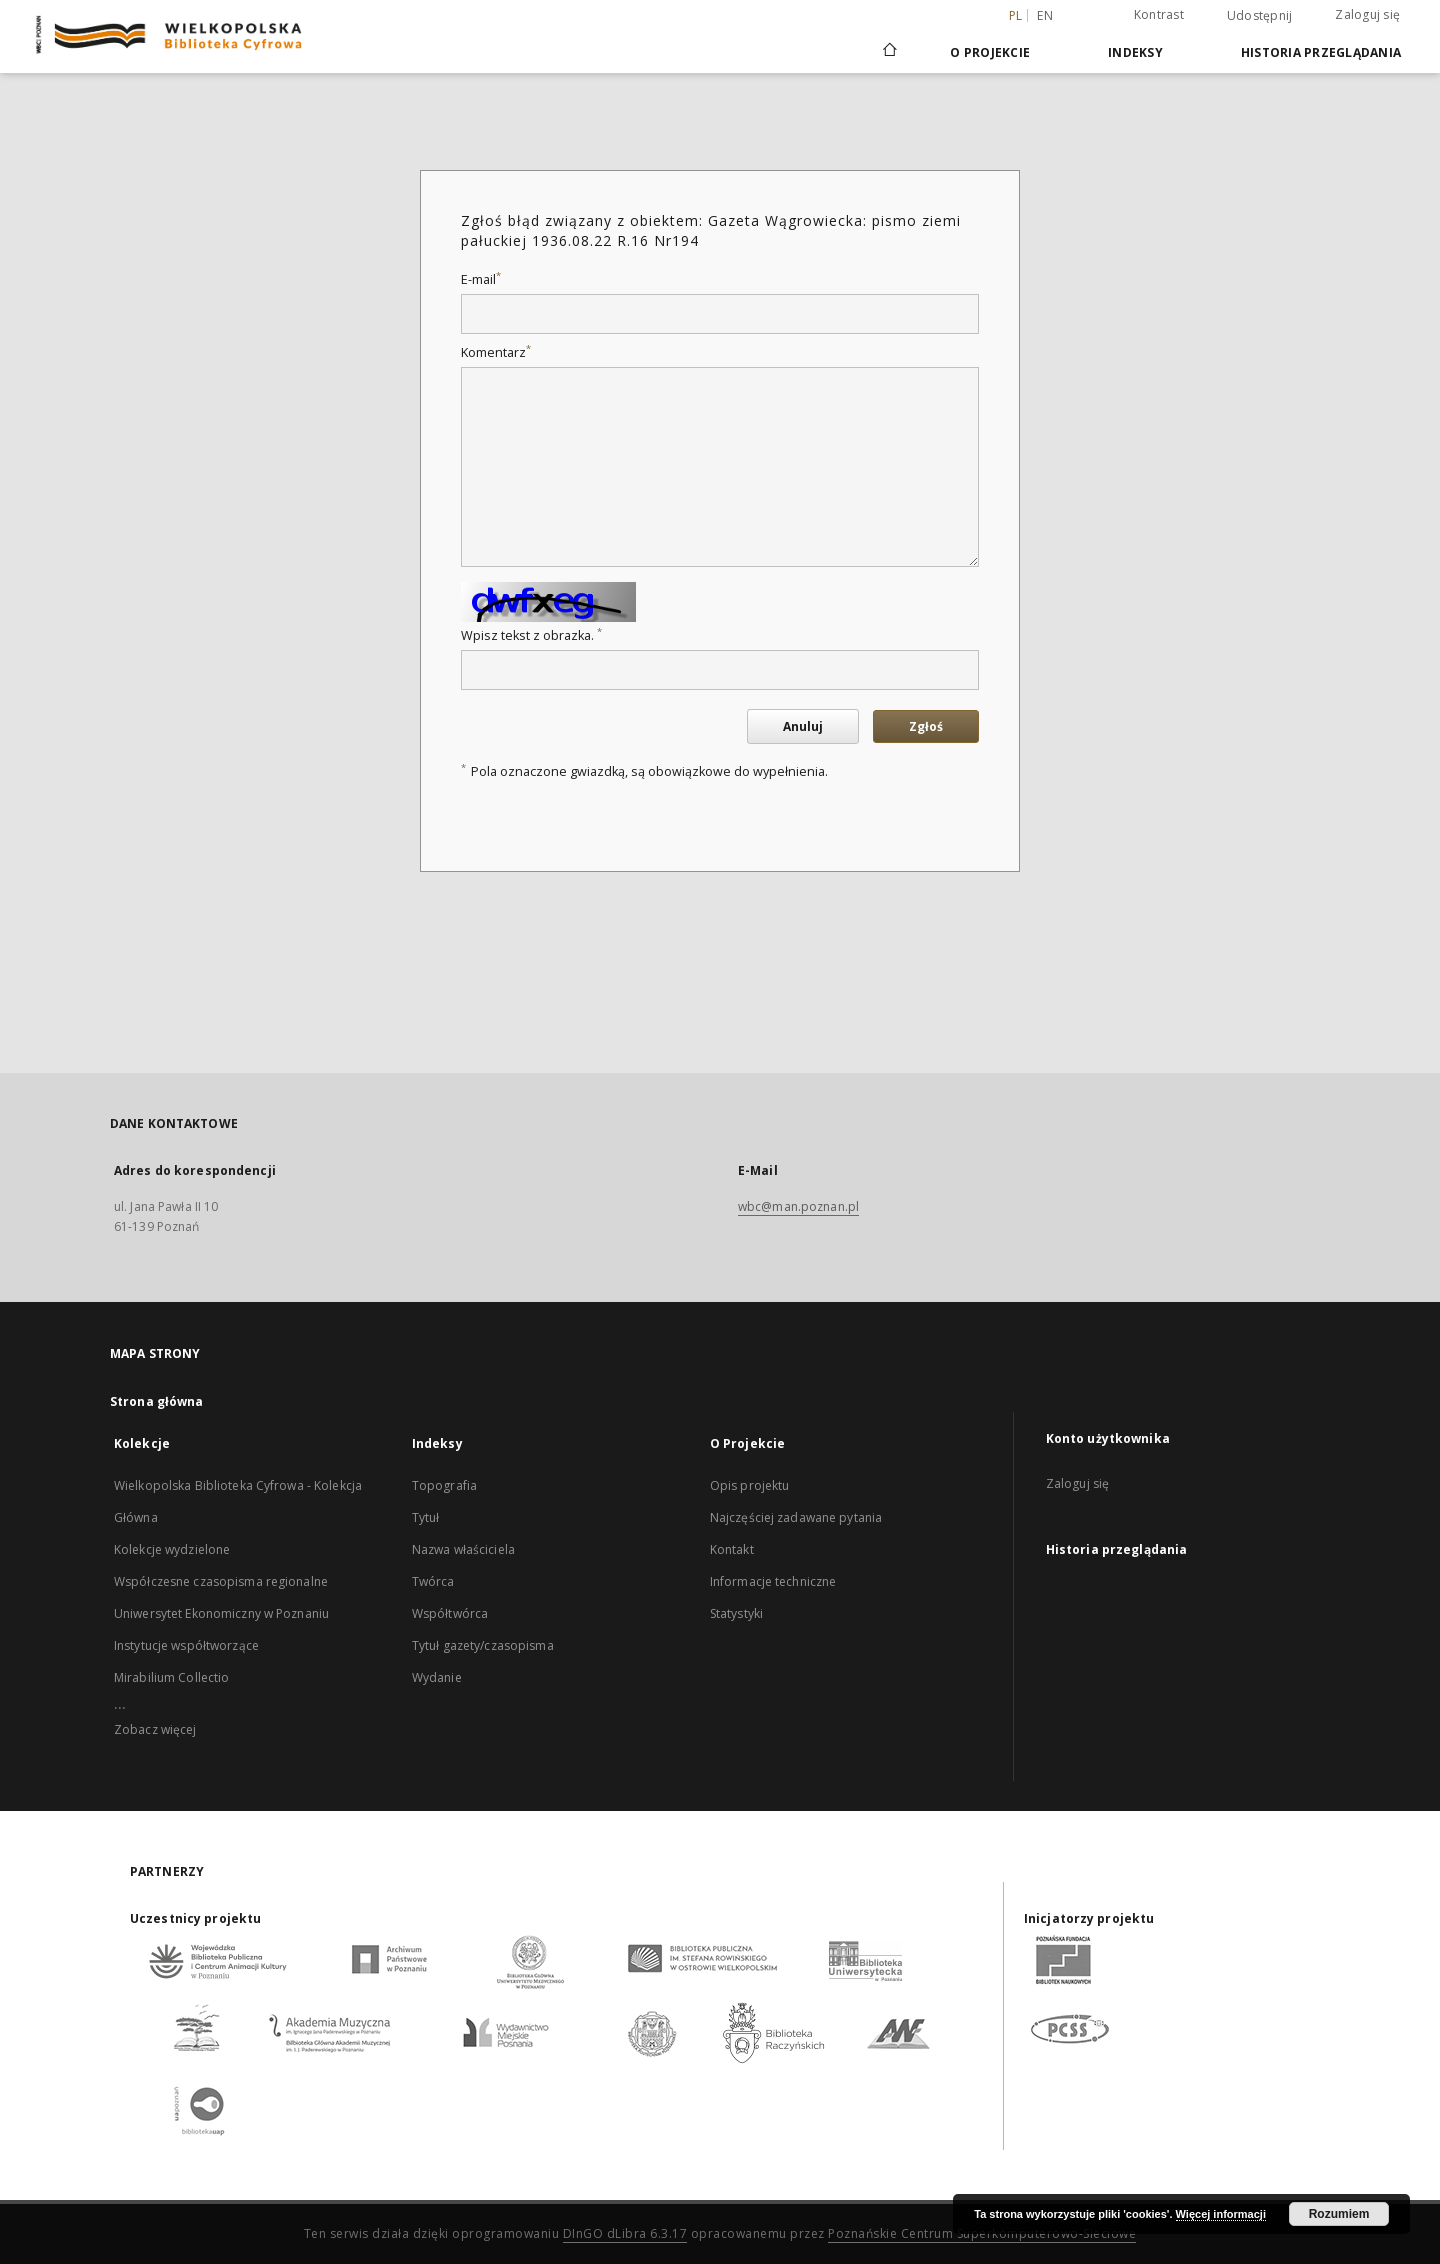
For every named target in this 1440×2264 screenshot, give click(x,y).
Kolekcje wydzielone (172, 1549)
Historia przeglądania (1321, 52)
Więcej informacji (1221, 2214)
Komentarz (496, 352)
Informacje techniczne (773, 1581)
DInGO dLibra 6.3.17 (625, 2233)
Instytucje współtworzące (186, 1645)
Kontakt (732, 1549)
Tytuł (426, 1517)
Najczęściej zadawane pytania (796, 1517)
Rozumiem (1339, 2214)
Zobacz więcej (155, 1729)
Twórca (433, 1581)
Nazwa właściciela (463, 1549)
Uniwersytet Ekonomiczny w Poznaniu (221, 1613)
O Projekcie (990, 52)
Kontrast (1159, 14)
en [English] (1045, 15)
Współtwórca (450, 1613)
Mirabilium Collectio (171, 1677)
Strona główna (157, 1401)
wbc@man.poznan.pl (798, 1206)
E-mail (481, 279)
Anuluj (803, 726)
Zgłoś (926, 726)
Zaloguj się (1367, 14)
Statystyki (736, 1613)
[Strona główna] (888, 52)
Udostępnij (1260, 16)
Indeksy (1135, 52)
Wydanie (437, 1677)
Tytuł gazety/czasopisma (483, 1645)
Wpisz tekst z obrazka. (531, 635)
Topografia (444, 1485)
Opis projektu (750, 1485)
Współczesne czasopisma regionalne (221, 1581)
